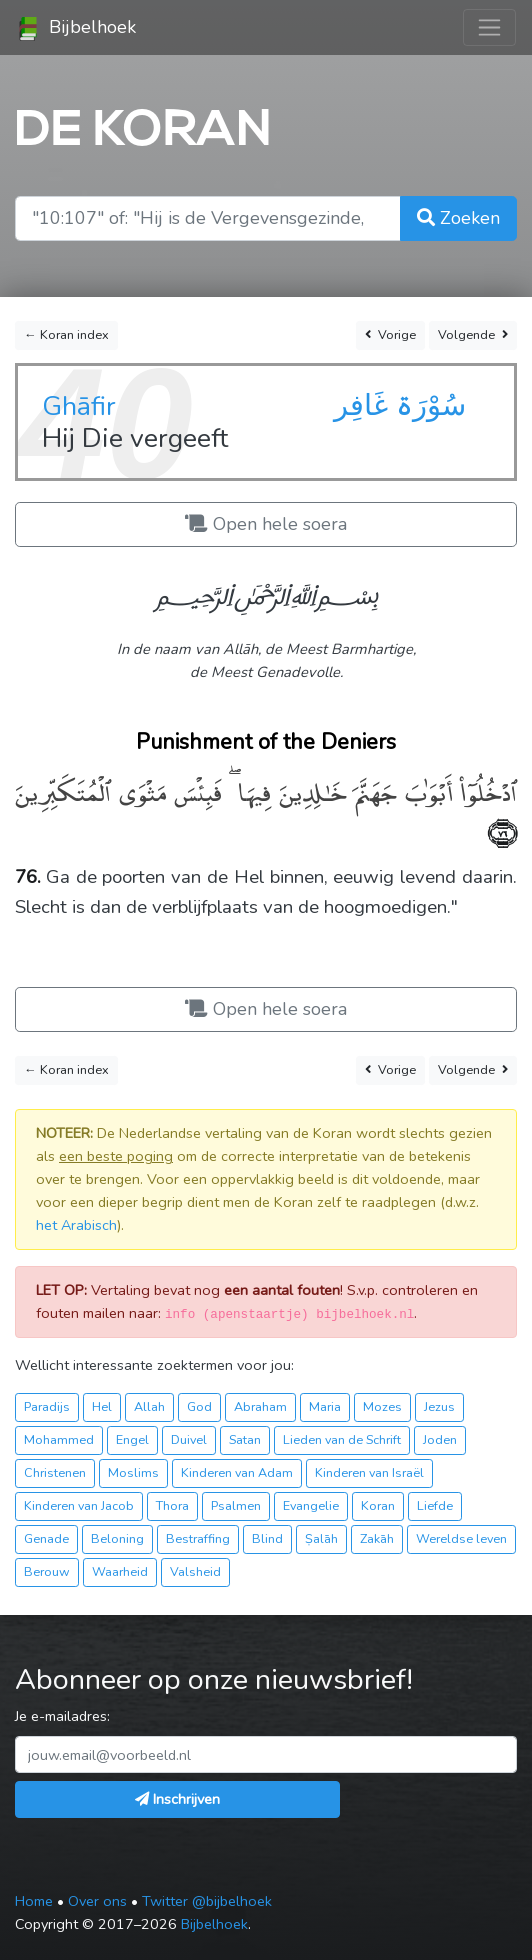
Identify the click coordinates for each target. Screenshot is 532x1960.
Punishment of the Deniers (266, 742)
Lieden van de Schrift (342, 1439)
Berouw (47, 1571)
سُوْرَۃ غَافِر (400, 405)
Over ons (97, 1901)
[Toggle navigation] (489, 27)
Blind (267, 1538)
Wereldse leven (461, 1538)
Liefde (435, 1505)
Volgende (473, 334)
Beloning (117, 1538)
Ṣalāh (321, 1538)
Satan (245, 1439)
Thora (172, 1505)
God (199, 1406)
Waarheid (120, 1571)
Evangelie (311, 1505)
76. (28, 877)
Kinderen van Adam (237, 1472)
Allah (149, 1406)
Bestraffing (198, 1538)
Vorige (390, 334)
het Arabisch (76, 1225)
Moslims (133, 1472)
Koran (378, 1505)
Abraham (260, 1406)
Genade (46, 1538)
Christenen (55, 1472)
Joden (440, 1439)
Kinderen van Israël (369, 1472)
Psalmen (236, 1505)
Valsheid (195, 1571)
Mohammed (59, 1439)
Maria (325, 1406)
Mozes (382, 1406)
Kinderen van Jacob (79, 1505)
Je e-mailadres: (62, 1716)
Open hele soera (266, 524)
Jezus (439, 1406)
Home (34, 1901)
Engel (132, 1439)
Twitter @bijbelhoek (207, 1901)
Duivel (189, 1439)
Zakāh (377, 1538)
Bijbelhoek (76, 28)
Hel (102, 1406)
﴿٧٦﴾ (502, 830)
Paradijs (47, 1406)
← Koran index (66, 334)
